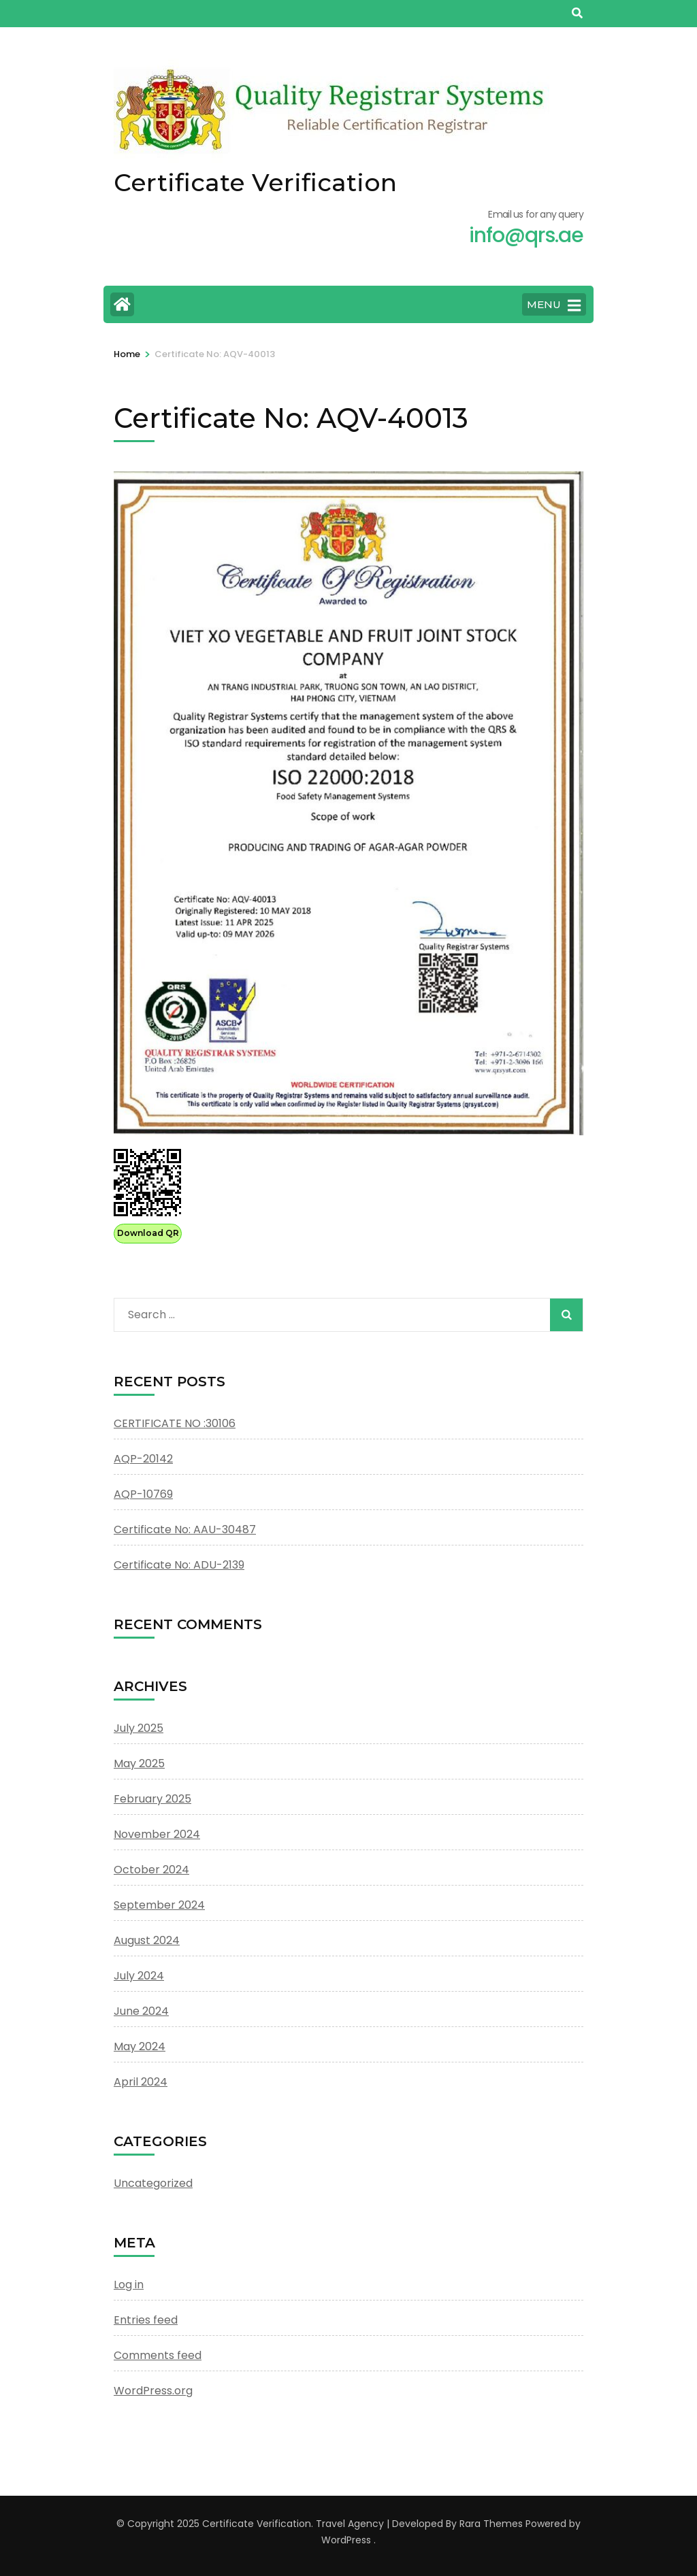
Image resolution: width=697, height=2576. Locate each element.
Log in (129, 2284)
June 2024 (141, 2011)
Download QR (148, 1233)
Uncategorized (153, 2183)
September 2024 (159, 1905)
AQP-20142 (143, 1459)
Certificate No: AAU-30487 (185, 1529)
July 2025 (138, 1728)
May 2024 (139, 2046)
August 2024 (147, 1940)
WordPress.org (153, 2390)
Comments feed (157, 2355)
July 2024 (139, 1976)
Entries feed (146, 2320)
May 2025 (139, 1763)
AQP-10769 (143, 1494)
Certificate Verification (255, 182)
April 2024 (140, 2082)
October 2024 (151, 1869)
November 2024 (157, 1834)
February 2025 (152, 1799)
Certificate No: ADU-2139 (179, 1565)
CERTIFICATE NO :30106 (175, 1423)
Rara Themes (491, 2523)
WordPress (346, 2540)
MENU (554, 305)
